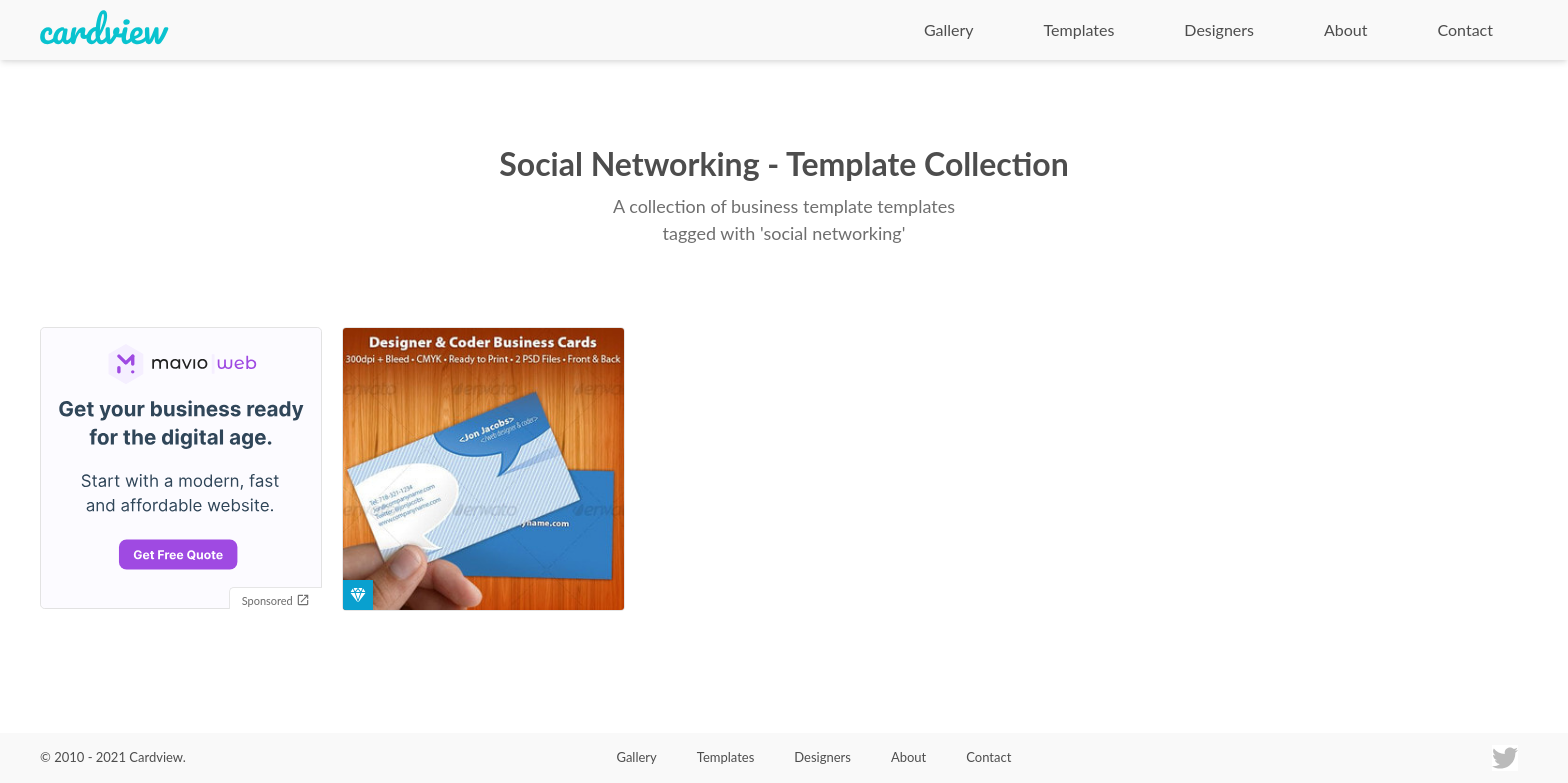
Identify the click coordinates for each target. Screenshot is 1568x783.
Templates (1079, 29)
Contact (1465, 29)
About (1346, 29)
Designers (1219, 29)
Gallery (949, 29)
